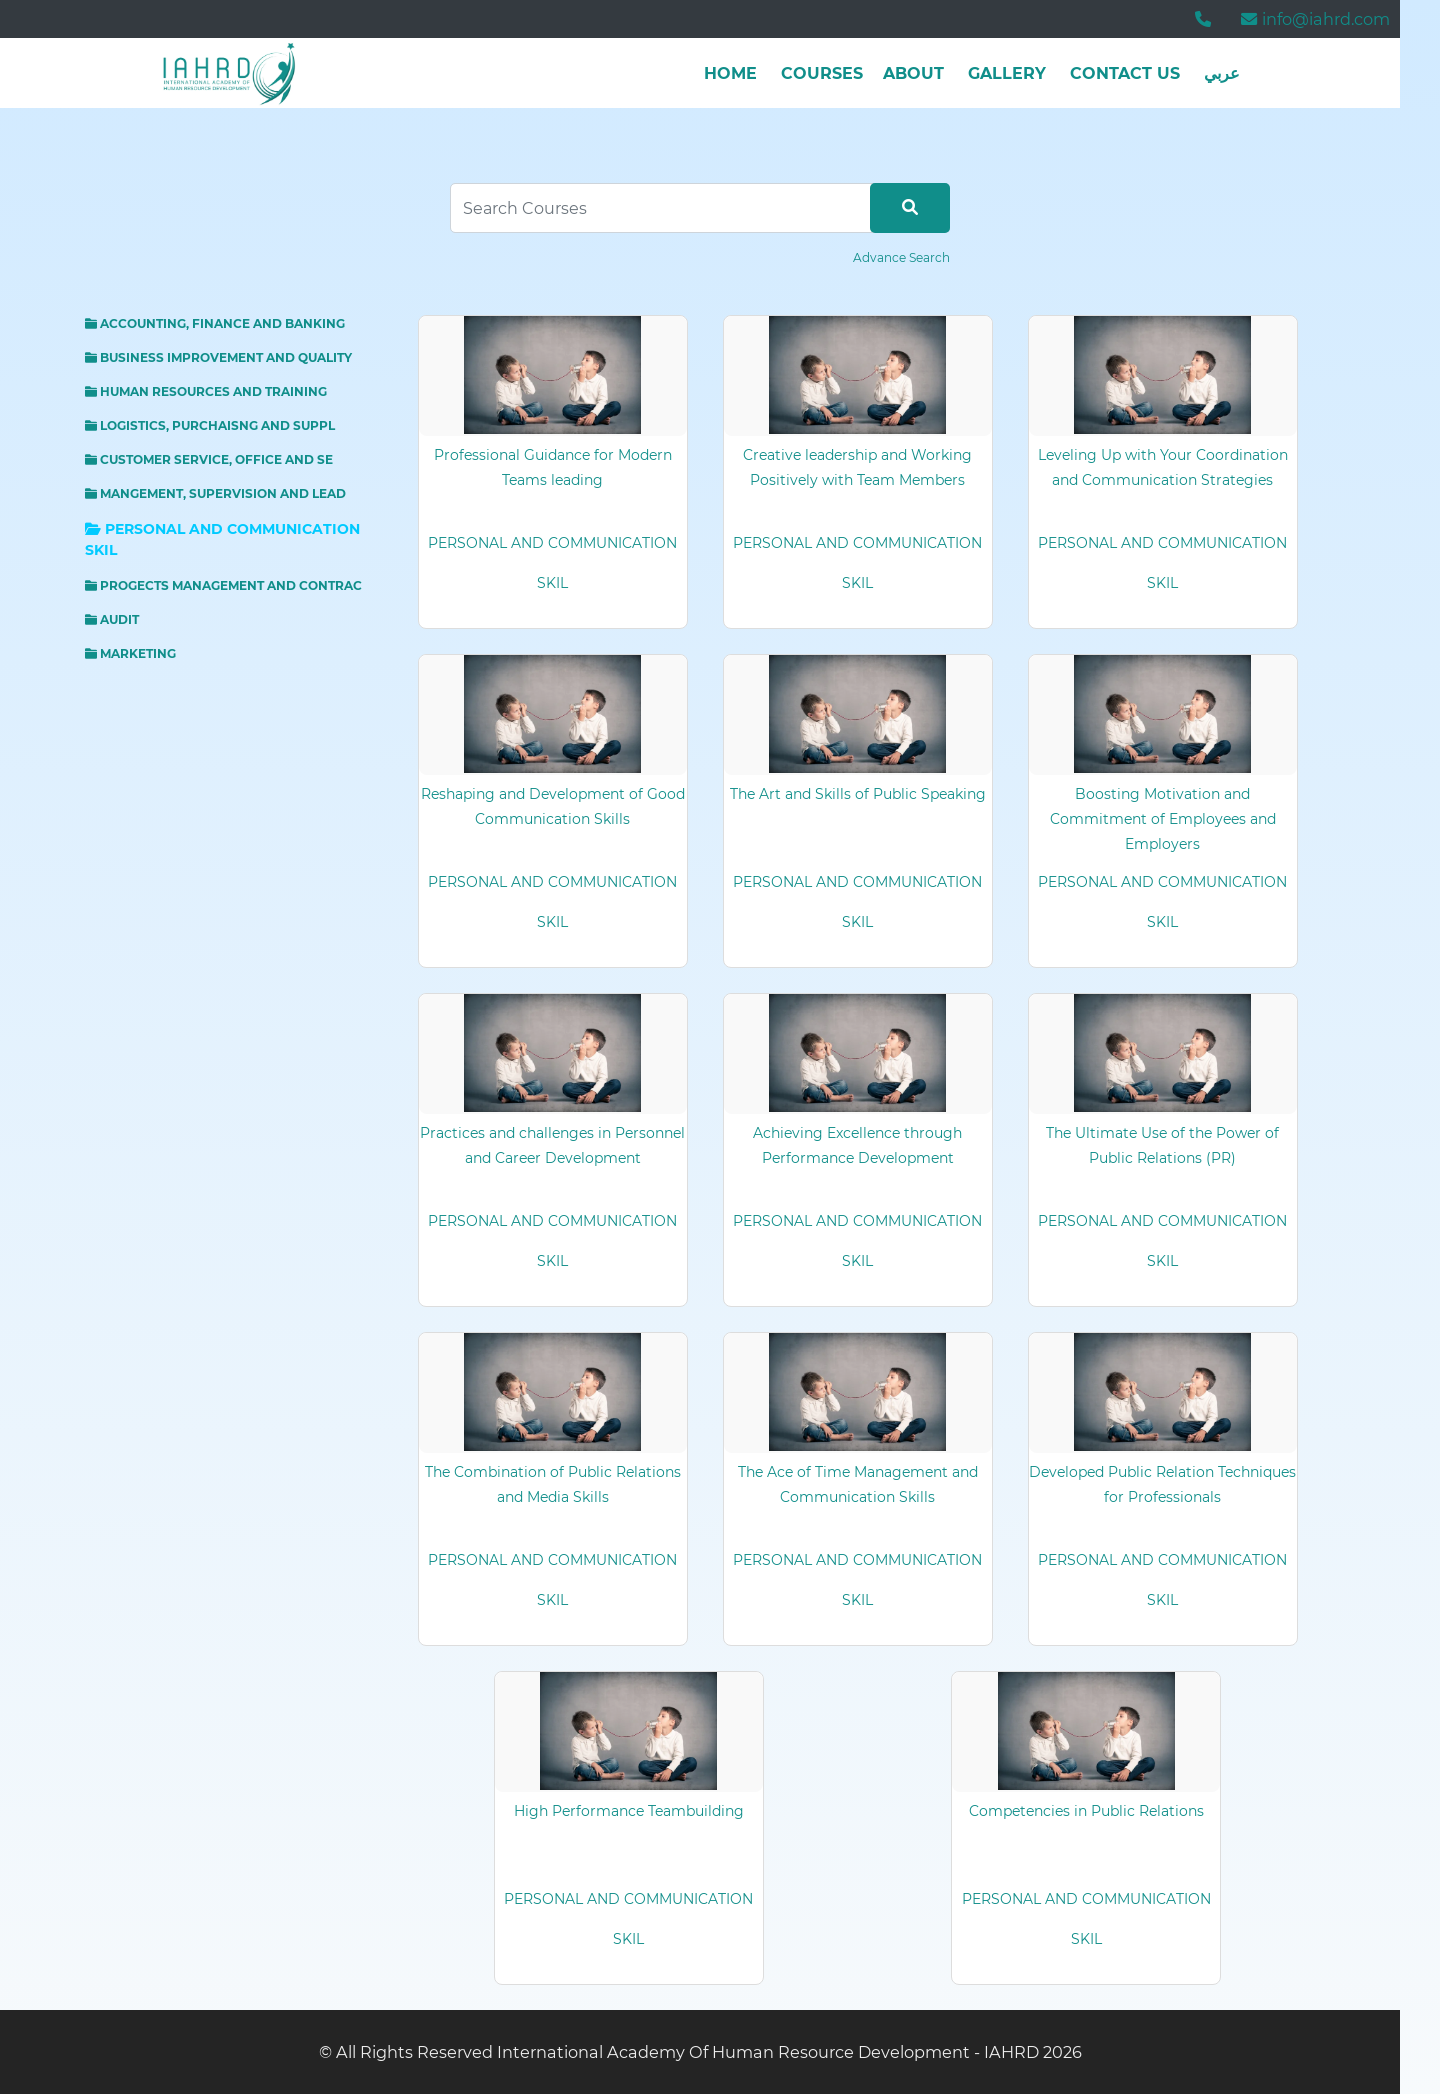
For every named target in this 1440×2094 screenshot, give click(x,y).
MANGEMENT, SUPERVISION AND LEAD (215, 493)
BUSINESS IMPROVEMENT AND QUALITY (218, 357)
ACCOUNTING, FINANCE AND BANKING (215, 323)
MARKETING (130, 653)
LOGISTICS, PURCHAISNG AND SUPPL (210, 425)
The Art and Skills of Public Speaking (858, 794)
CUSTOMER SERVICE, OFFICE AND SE (209, 459)
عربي (1222, 73)
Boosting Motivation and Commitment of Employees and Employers (1163, 819)
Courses (822, 73)
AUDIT (112, 619)
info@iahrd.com (1315, 19)
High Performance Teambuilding (629, 1811)
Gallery (1007, 73)
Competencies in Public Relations (1086, 1811)
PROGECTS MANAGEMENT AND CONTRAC (223, 585)
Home (730, 73)
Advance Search (901, 257)
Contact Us (1125, 73)
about (913, 73)
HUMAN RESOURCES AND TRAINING (206, 391)
